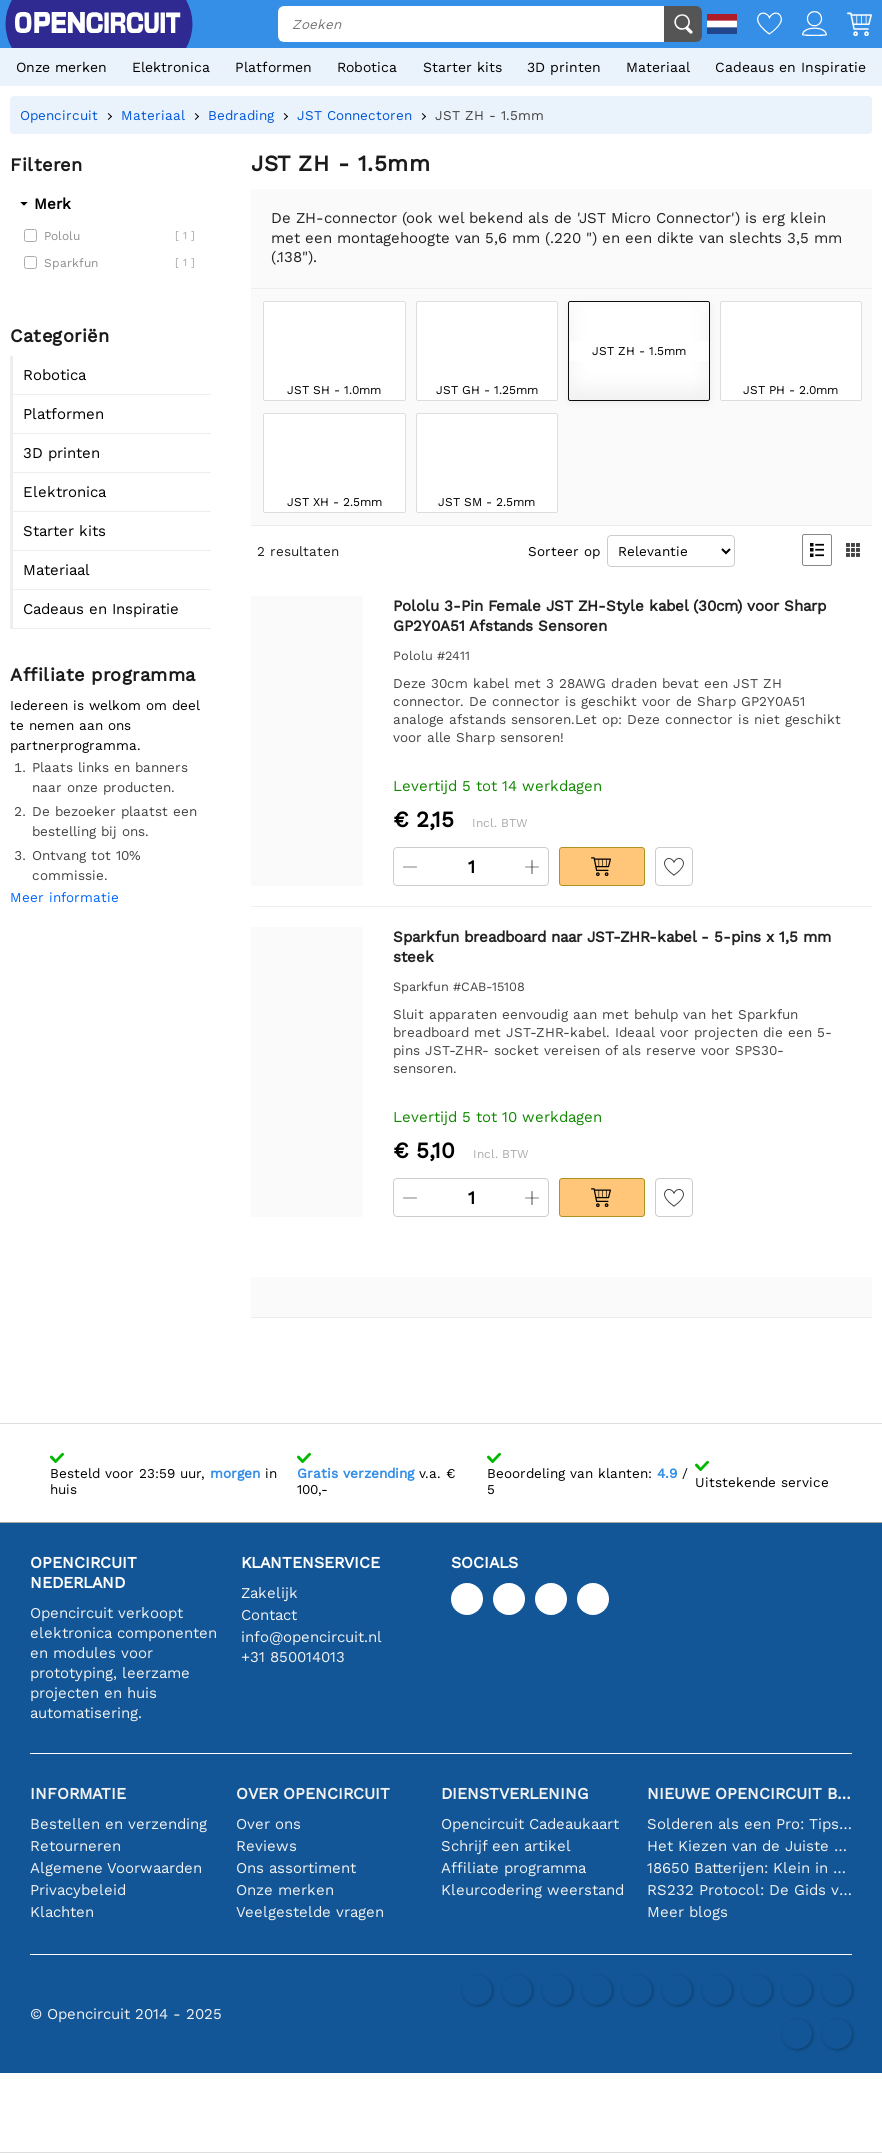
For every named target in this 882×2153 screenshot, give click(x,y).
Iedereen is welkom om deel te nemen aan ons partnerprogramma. (105, 725)
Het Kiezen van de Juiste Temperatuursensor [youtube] (750, 1846)
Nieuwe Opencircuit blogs (750, 1793)
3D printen (564, 67)
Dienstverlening (514, 1793)
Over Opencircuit (313, 1793)
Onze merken (61, 67)
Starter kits (462, 67)
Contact (269, 1615)
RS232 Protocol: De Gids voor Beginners (750, 1890)
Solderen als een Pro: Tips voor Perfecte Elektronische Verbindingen (750, 1824)
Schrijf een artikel (506, 1846)
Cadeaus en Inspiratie (790, 67)
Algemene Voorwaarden (116, 1868)
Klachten (62, 1912)
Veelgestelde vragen (310, 1912)
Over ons (268, 1824)
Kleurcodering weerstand (532, 1890)
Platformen (273, 67)
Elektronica (171, 67)
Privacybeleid (78, 1890)
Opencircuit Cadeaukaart (530, 1824)
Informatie (78, 1793)
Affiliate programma (513, 1868)
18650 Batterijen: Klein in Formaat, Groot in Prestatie (750, 1868)
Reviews (266, 1846)
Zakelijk (269, 1593)
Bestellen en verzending (118, 1824)
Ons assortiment (296, 1868)
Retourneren (75, 1846)
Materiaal (658, 67)
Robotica (367, 67)
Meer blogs (687, 1912)
